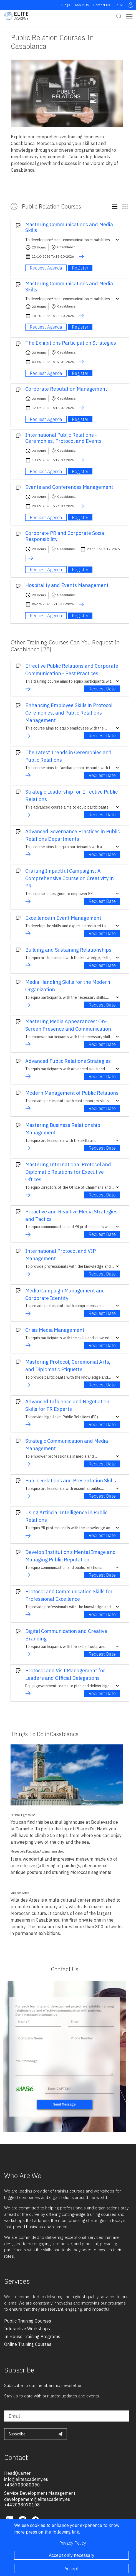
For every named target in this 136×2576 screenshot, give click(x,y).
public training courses (27, 2321)
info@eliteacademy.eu (26, 2479)
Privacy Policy (72, 2543)
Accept (71, 2568)
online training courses (27, 2344)
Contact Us (101, 5)
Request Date (102, 689)
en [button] (119, 5)
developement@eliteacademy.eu (37, 2499)
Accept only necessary (71, 2555)
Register (80, 268)
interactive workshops (27, 2328)
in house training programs (32, 2336)
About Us (82, 5)
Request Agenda (46, 268)
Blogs (65, 5)
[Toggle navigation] (129, 16)
